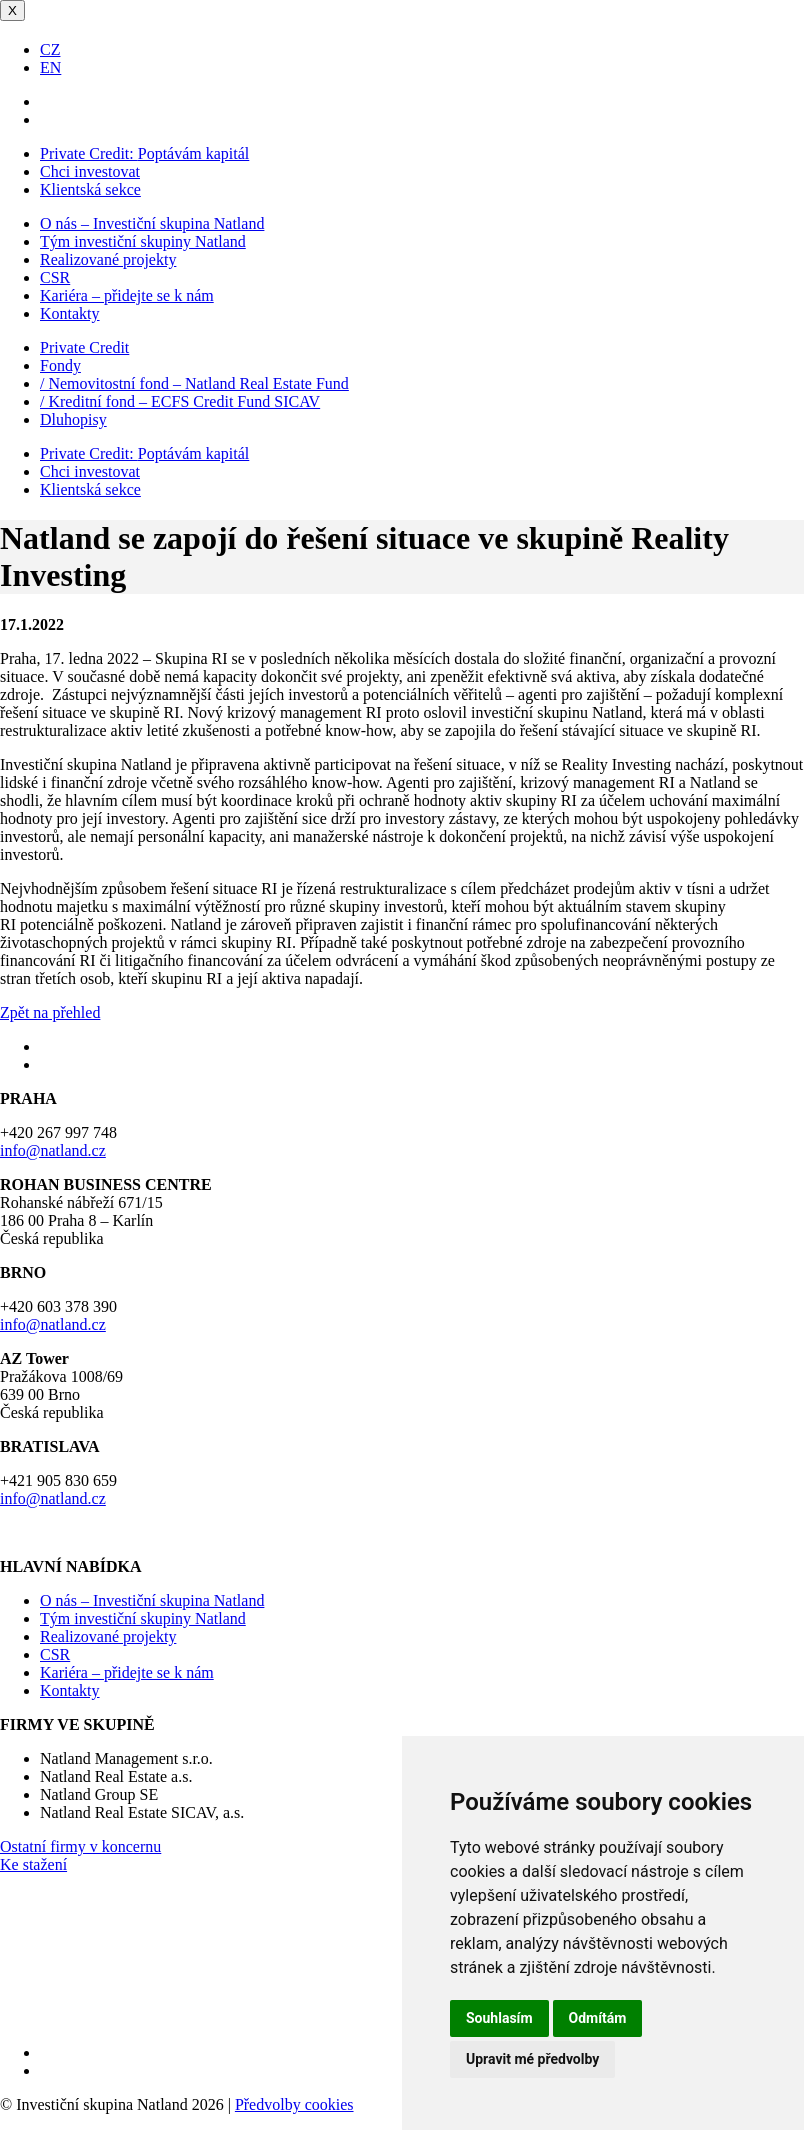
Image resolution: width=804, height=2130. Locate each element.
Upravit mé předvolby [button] (532, 2059)
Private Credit (84, 347)
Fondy (60, 365)
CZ (50, 49)
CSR (55, 277)
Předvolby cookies (294, 2104)
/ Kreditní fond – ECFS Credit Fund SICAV (180, 401)
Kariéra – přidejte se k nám (127, 295)
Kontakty (70, 313)
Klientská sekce (90, 189)
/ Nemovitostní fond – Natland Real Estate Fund (194, 383)
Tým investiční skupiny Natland (143, 241)
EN (50, 67)
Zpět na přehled (50, 1012)
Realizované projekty (108, 259)
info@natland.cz (53, 1150)
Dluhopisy (73, 419)
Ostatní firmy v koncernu (80, 1846)
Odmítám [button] (598, 2018)
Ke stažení (33, 1864)
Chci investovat (90, 171)
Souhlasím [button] (499, 2018)
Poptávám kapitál (144, 153)
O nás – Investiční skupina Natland (152, 223)
